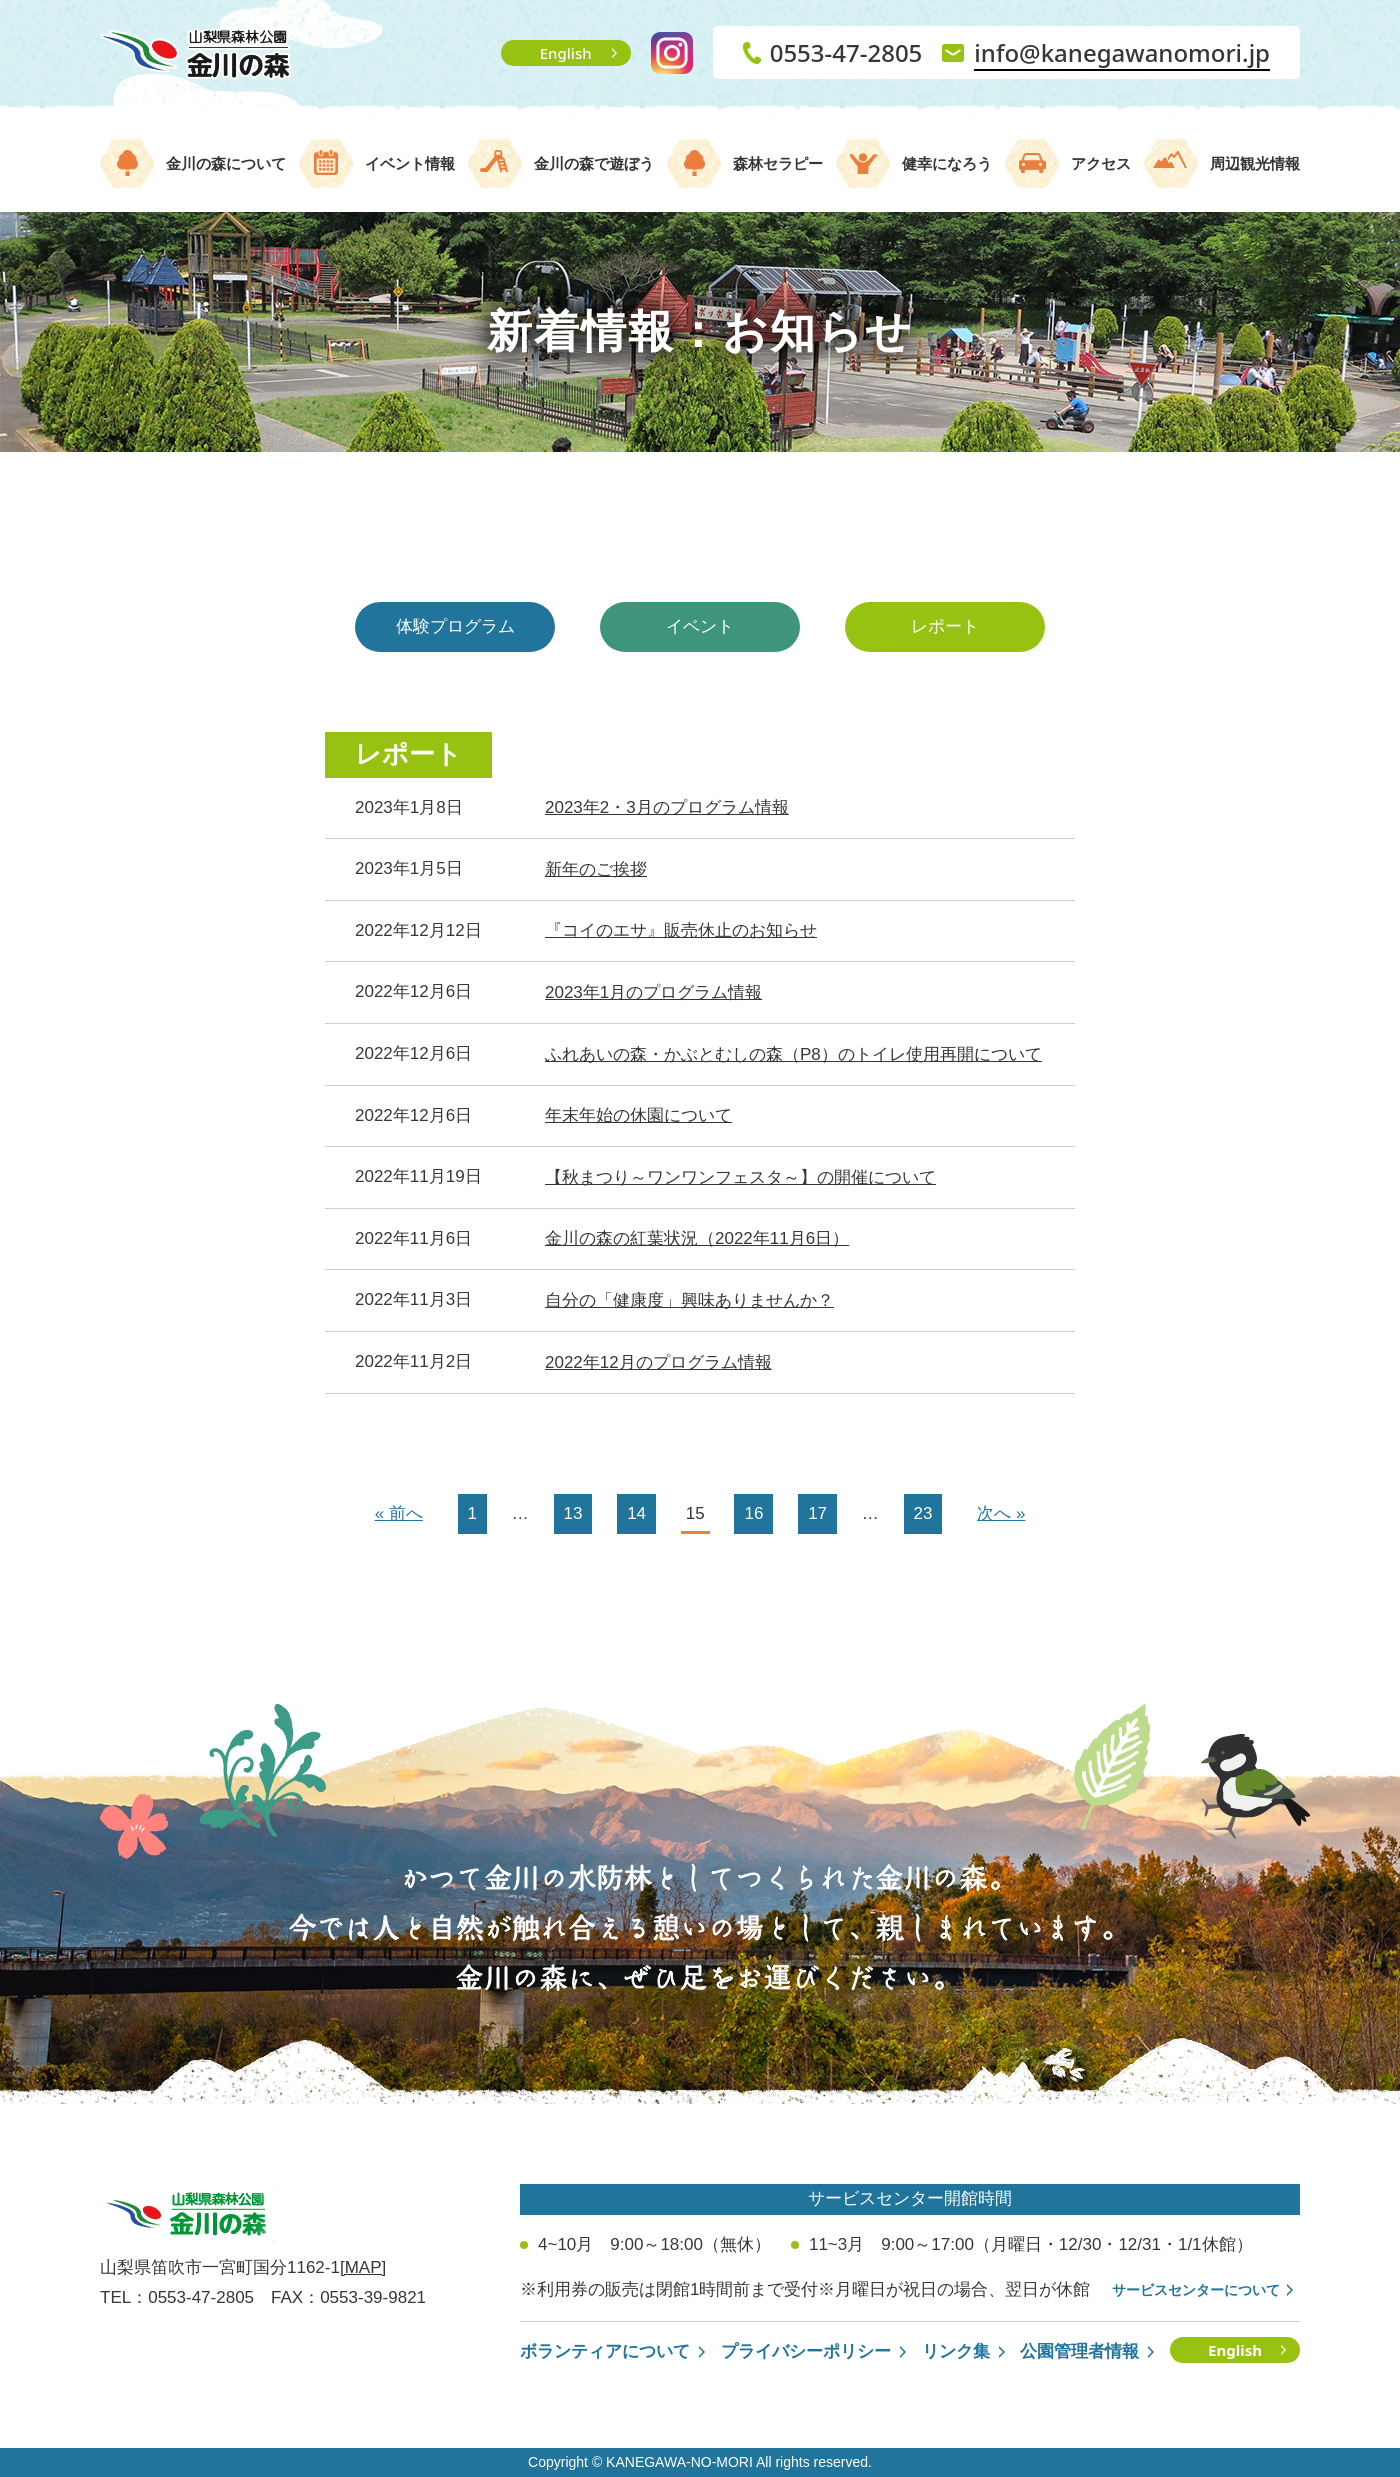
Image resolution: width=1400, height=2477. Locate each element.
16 (753, 1513)
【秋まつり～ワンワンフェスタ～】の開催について (740, 1177)
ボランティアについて (605, 2351)
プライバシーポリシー (806, 2351)
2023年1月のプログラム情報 (653, 992)
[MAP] (363, 2267)
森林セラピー (778, 163)
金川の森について (226, 163)
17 (817, 1513)
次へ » (1001, 1513)
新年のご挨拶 (596, 869)
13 (573, 1513)
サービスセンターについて (1196, 2290)
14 (636, 1513)
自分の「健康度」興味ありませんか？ (689, 1300)
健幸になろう (947, 163)
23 (923, 1513)
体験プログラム (455, 626)
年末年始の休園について (638, 1115)
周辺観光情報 (1255, 163)
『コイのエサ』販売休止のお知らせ (681, 930)
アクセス (1101, 163)
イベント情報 (410, 163)
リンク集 (956, 2351)
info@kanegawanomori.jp (1122, 52)
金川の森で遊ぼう (594, 163)
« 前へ (399, 1513)
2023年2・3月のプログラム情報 (667, 807)
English (566, 53)
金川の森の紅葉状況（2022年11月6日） (697, 1238)
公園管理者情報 (1079, 2351)
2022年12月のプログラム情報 (658, 1362)
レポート (945, 626)
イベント (700, 626)
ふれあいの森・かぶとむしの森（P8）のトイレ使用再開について (793, 1054)
